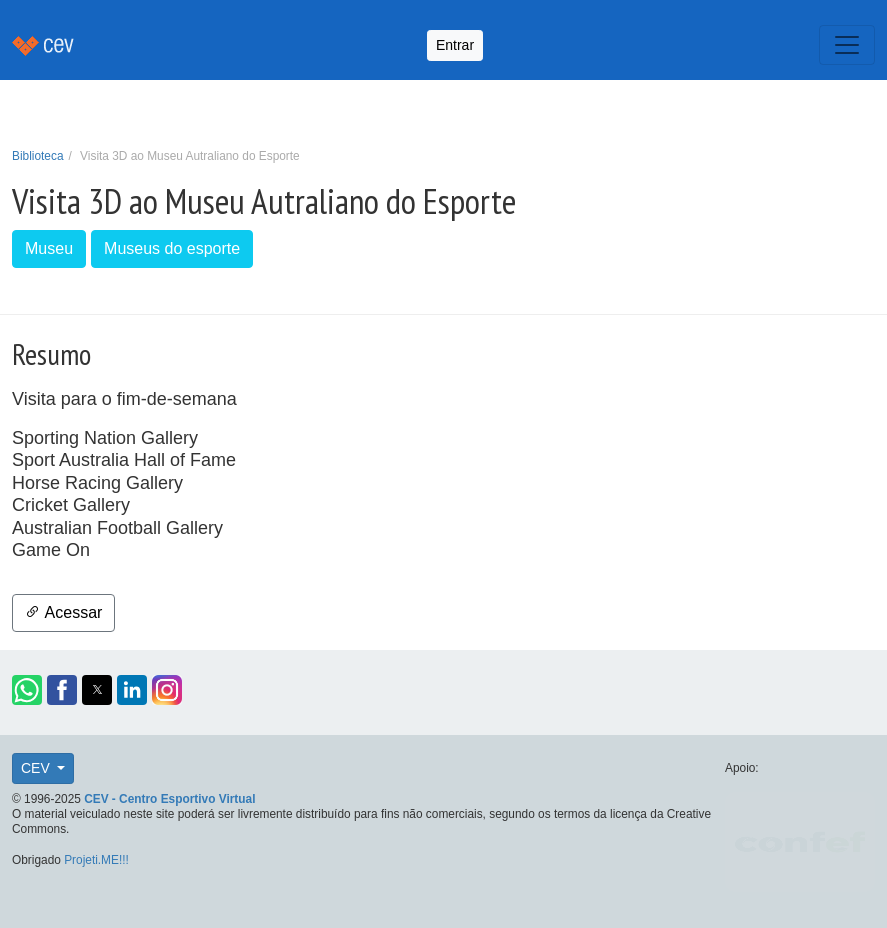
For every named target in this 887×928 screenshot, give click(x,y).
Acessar (63, 612)
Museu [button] (49, 248)
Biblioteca (38, 156)
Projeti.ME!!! (96, 860)
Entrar (455, 45)
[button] (27, 690)
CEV (37, 768)
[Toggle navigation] (847, 45)
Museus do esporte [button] (172, 248)
